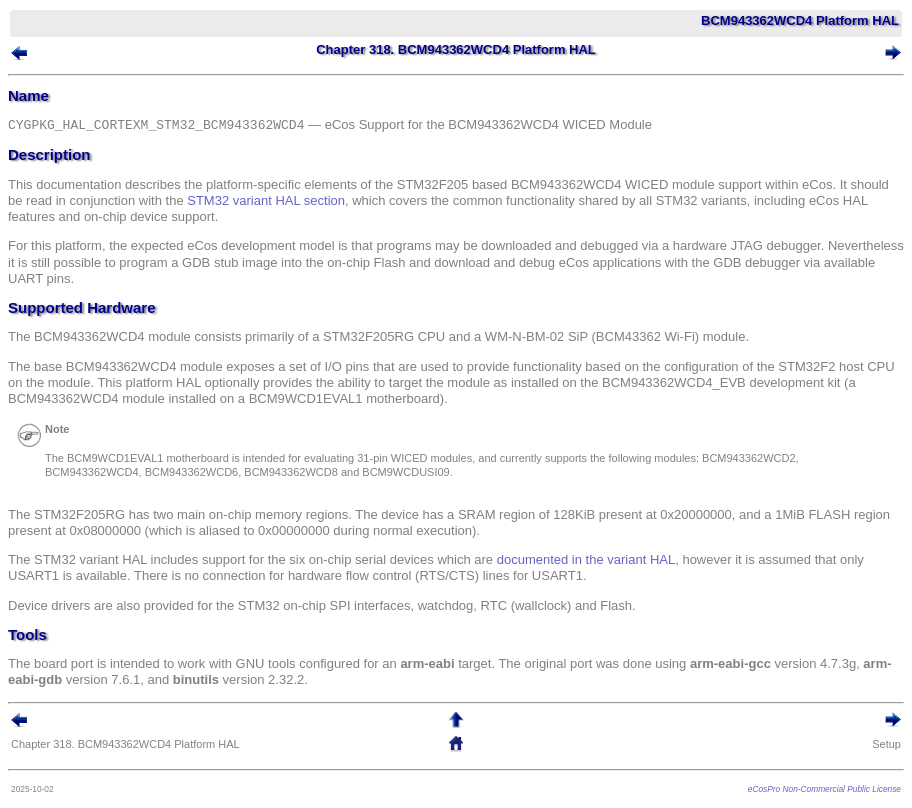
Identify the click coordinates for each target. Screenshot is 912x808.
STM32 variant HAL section (266, 200)
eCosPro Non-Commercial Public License (824, 789)
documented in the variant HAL (586, 559)
